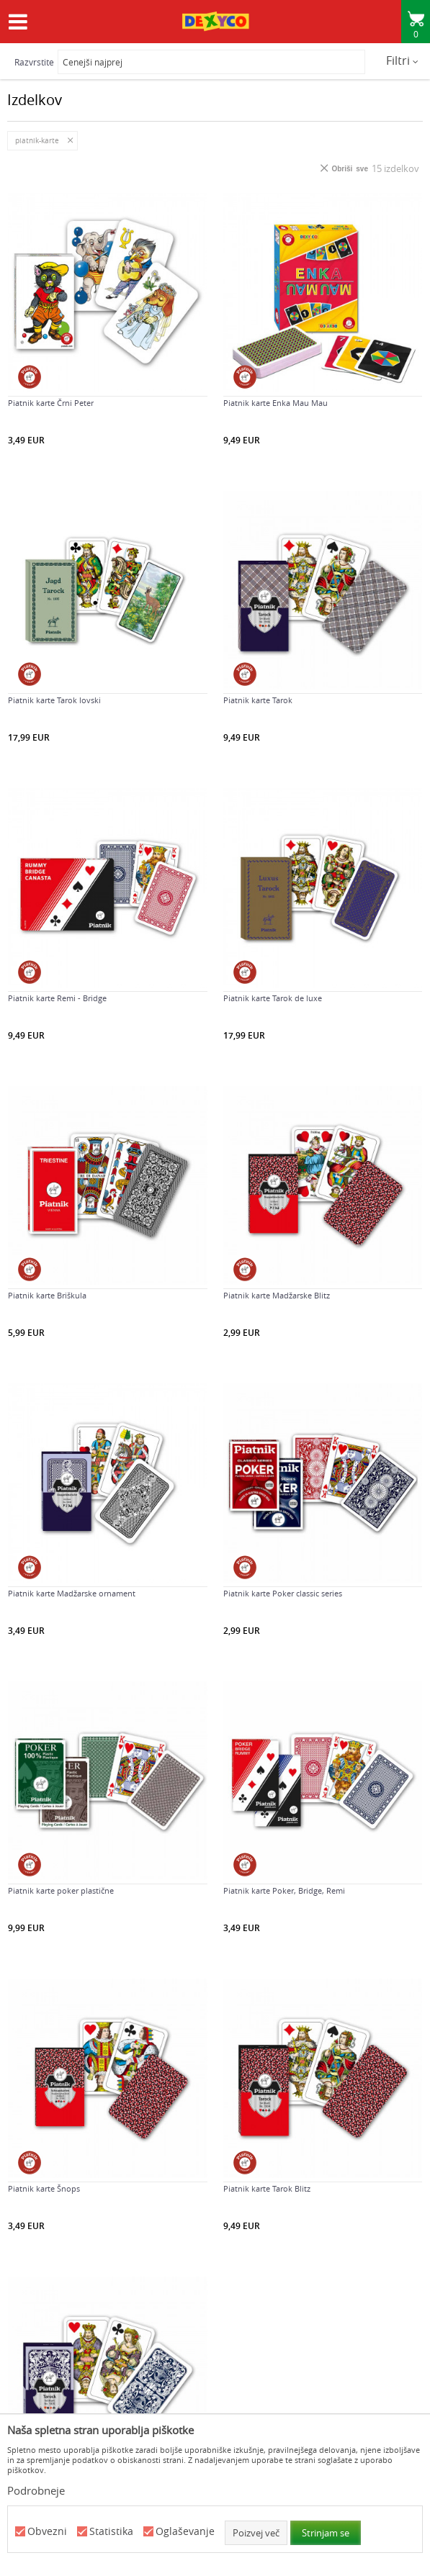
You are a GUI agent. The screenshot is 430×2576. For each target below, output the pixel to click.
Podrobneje (36, 2490)
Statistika (111, 2531)
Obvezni (47, 2531)
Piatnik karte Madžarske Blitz (276, 1296)
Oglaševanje (185, 2531)
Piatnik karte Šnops (44, 2189)
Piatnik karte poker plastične (61, 1891)
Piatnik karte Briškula (47, 1296)
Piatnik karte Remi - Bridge (57, 998)
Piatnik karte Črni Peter (51, 403)
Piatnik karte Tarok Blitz (266, 2189)
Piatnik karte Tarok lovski (54, 700)
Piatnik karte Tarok (257, 700)
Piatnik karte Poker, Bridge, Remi (284, 1891)
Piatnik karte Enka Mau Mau (275, 403)
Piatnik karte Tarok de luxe (272, 998)
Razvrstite (34, 62)
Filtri (402, 60)
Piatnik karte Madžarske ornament (71, 1593)
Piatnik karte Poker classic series (282, 1593)
